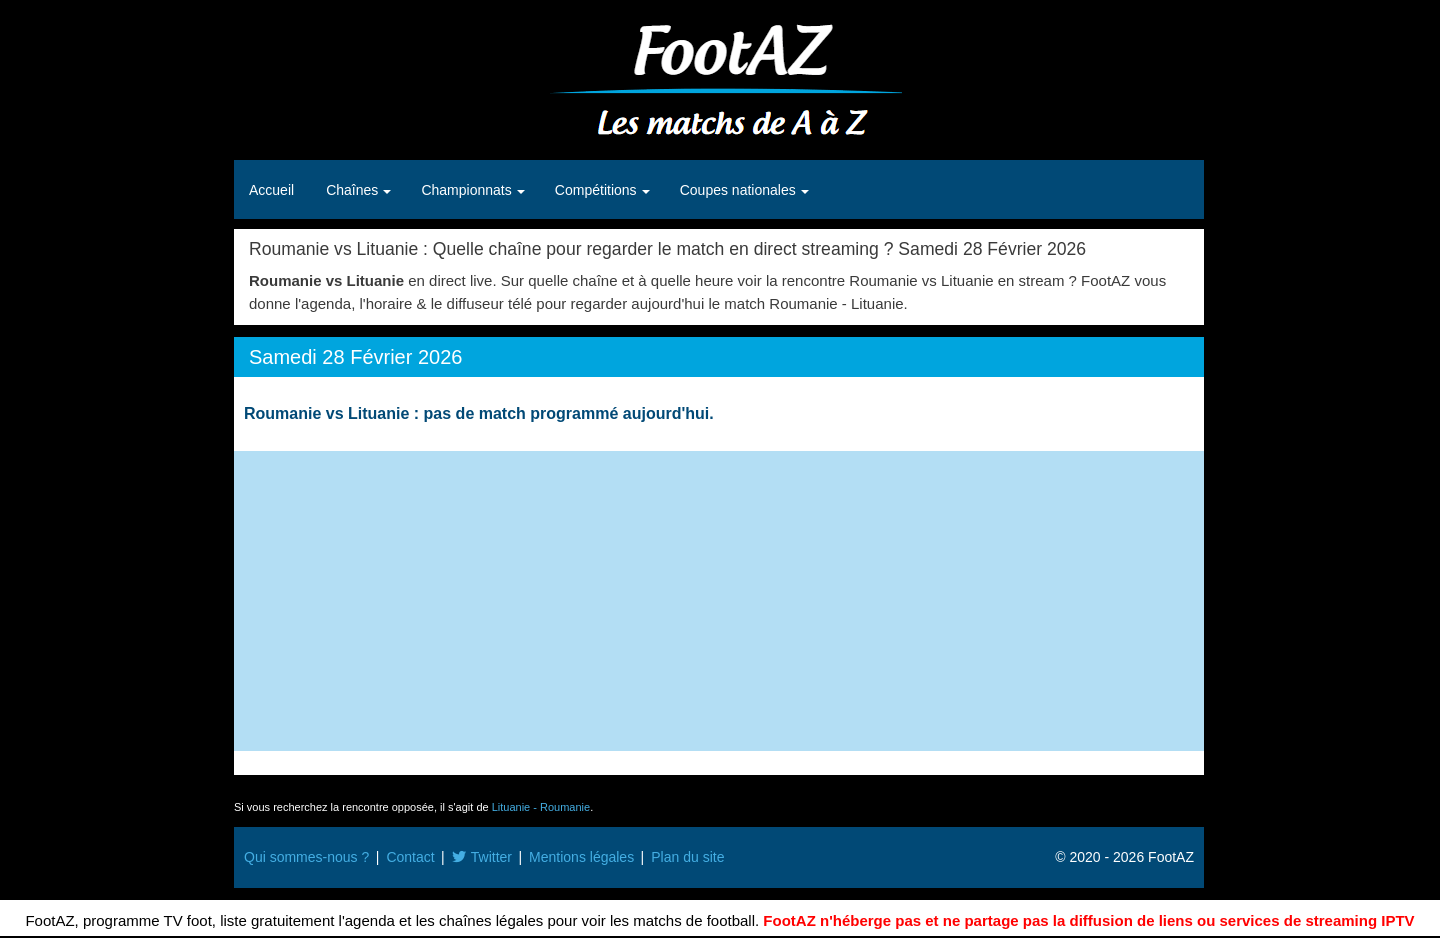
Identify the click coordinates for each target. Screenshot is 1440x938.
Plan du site (687, 857)
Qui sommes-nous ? (306, 857)
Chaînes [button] (354, 190)
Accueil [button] (271, 190)
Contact (410, 857)
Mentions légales (581, 857)
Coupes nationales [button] (740, 190)
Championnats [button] (468, 190)
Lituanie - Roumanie (541, 807)
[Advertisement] (719, 601)
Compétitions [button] (598, 190)
